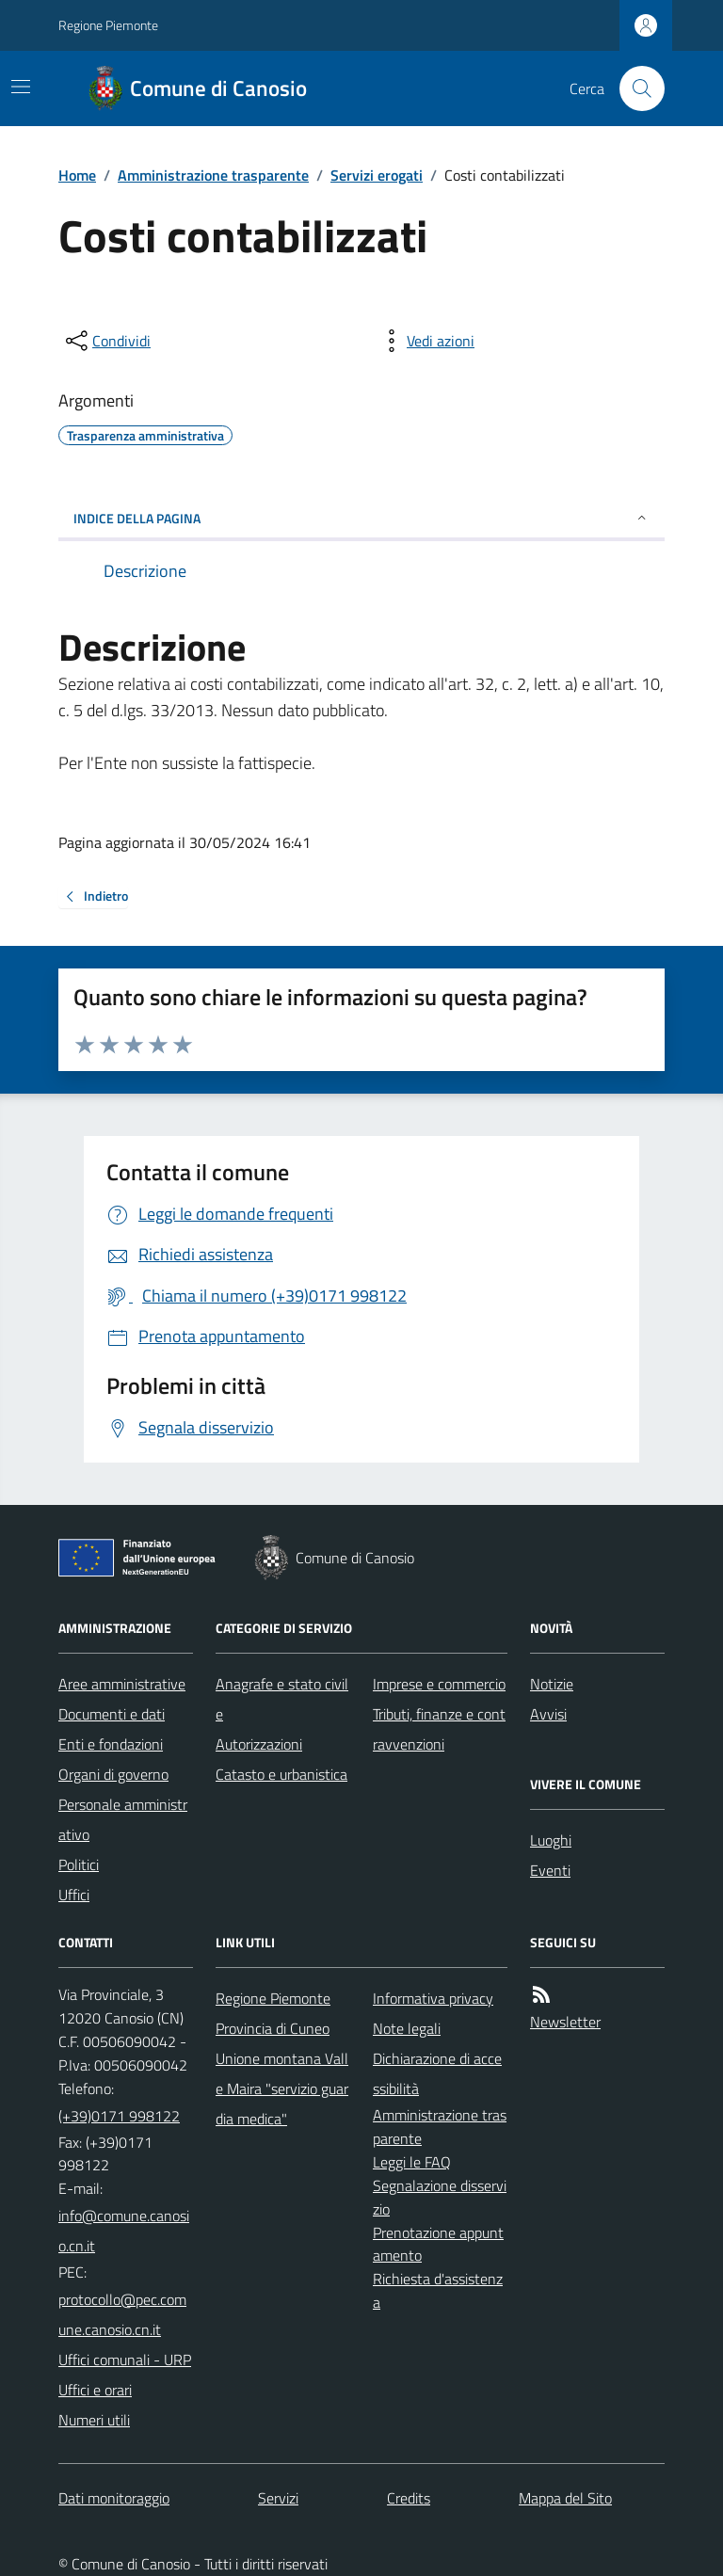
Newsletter (565, 2021)
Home (77, 175)
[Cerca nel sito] (634, 88)
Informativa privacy (433, 1998)
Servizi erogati (376, 175)
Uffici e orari (95, 2389)
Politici (78, 1864)
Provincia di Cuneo (272, 2028)
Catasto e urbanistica (281, 1774)
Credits (408, 2498)
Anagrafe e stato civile (282, 1698)
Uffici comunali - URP (124, 2359)
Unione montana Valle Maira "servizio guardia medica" (282, 2088)
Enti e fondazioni (110, 1744)
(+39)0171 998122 (119, 2115)
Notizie (551, 1683)
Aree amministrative (121, 1683)
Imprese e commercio (439, 1683)
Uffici (73, 1894)
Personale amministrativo (122, 1819)
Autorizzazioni (259, 1744)
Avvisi (548, 1714)
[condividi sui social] (106, 341)
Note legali (407, 2028)
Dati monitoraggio (113, 2498)
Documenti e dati (111, 1714)
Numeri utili (94, 2419)
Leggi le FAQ (412, 2162)
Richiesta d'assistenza (438, 2290)
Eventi (550, 1870)
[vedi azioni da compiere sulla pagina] (425, 341)
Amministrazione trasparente (213, 175)
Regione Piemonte (108, 25)
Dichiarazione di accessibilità (437, 2073)
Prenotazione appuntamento (438, 2244)
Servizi (278, 2498)
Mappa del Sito (565, 2498)
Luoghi (550, 1840)
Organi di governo (113, 1774)
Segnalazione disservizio (439, 2197)
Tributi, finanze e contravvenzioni (439, 1729)
